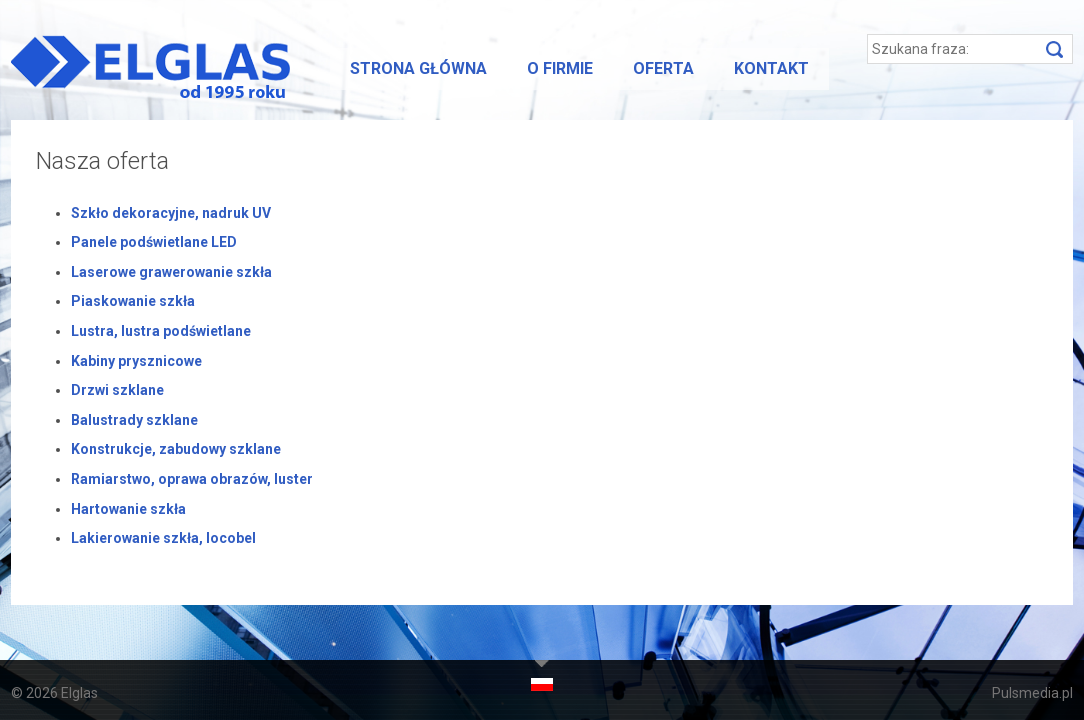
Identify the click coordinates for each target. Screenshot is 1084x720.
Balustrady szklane (134, 420)
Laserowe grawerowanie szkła (171, 272)
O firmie (560, 68)
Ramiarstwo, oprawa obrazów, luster (192, 479)
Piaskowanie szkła (133, 301)
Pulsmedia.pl (1032, 693)
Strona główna (418, 68)
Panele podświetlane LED (154, 242)
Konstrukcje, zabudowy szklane (176, 449)
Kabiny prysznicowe (136, 361)
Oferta (663, 68)
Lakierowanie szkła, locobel (163, 538)
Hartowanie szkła (128, 509)
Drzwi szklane (117, 390)
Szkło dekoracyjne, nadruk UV (171, 213)
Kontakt (771, 68)
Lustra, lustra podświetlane (161, 331)
